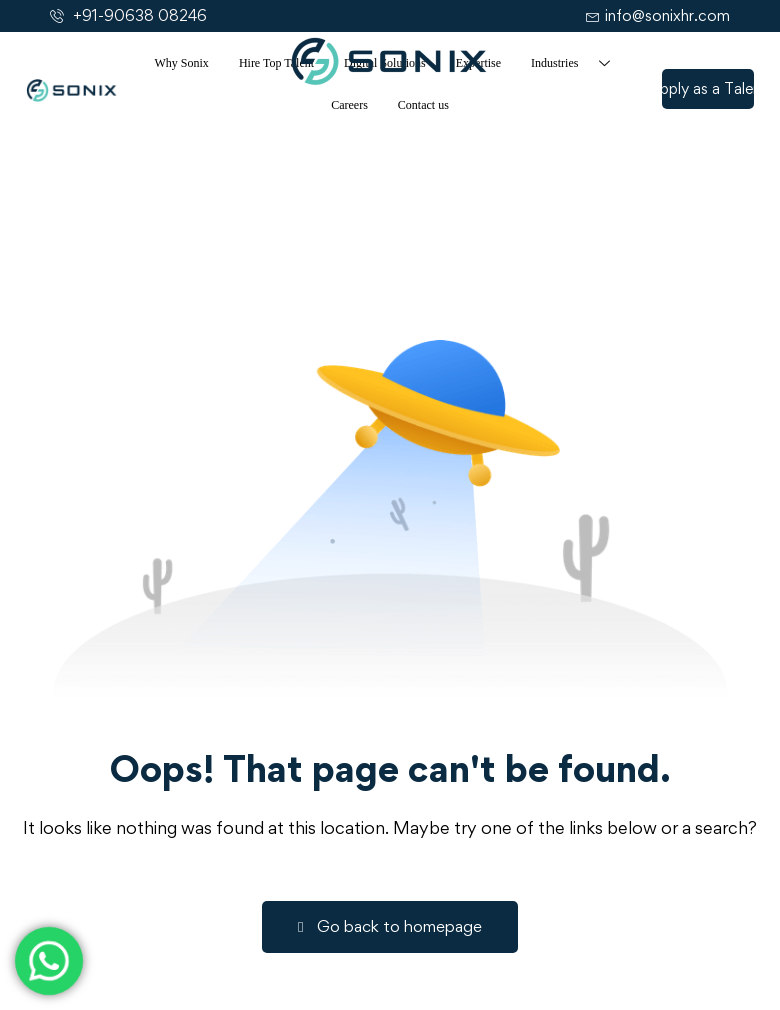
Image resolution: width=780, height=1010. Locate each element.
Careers (349, 105)
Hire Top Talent (276, 63)
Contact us (423, 105)
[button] (708, 89)
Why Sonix (182, 63)
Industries (578, 63)
